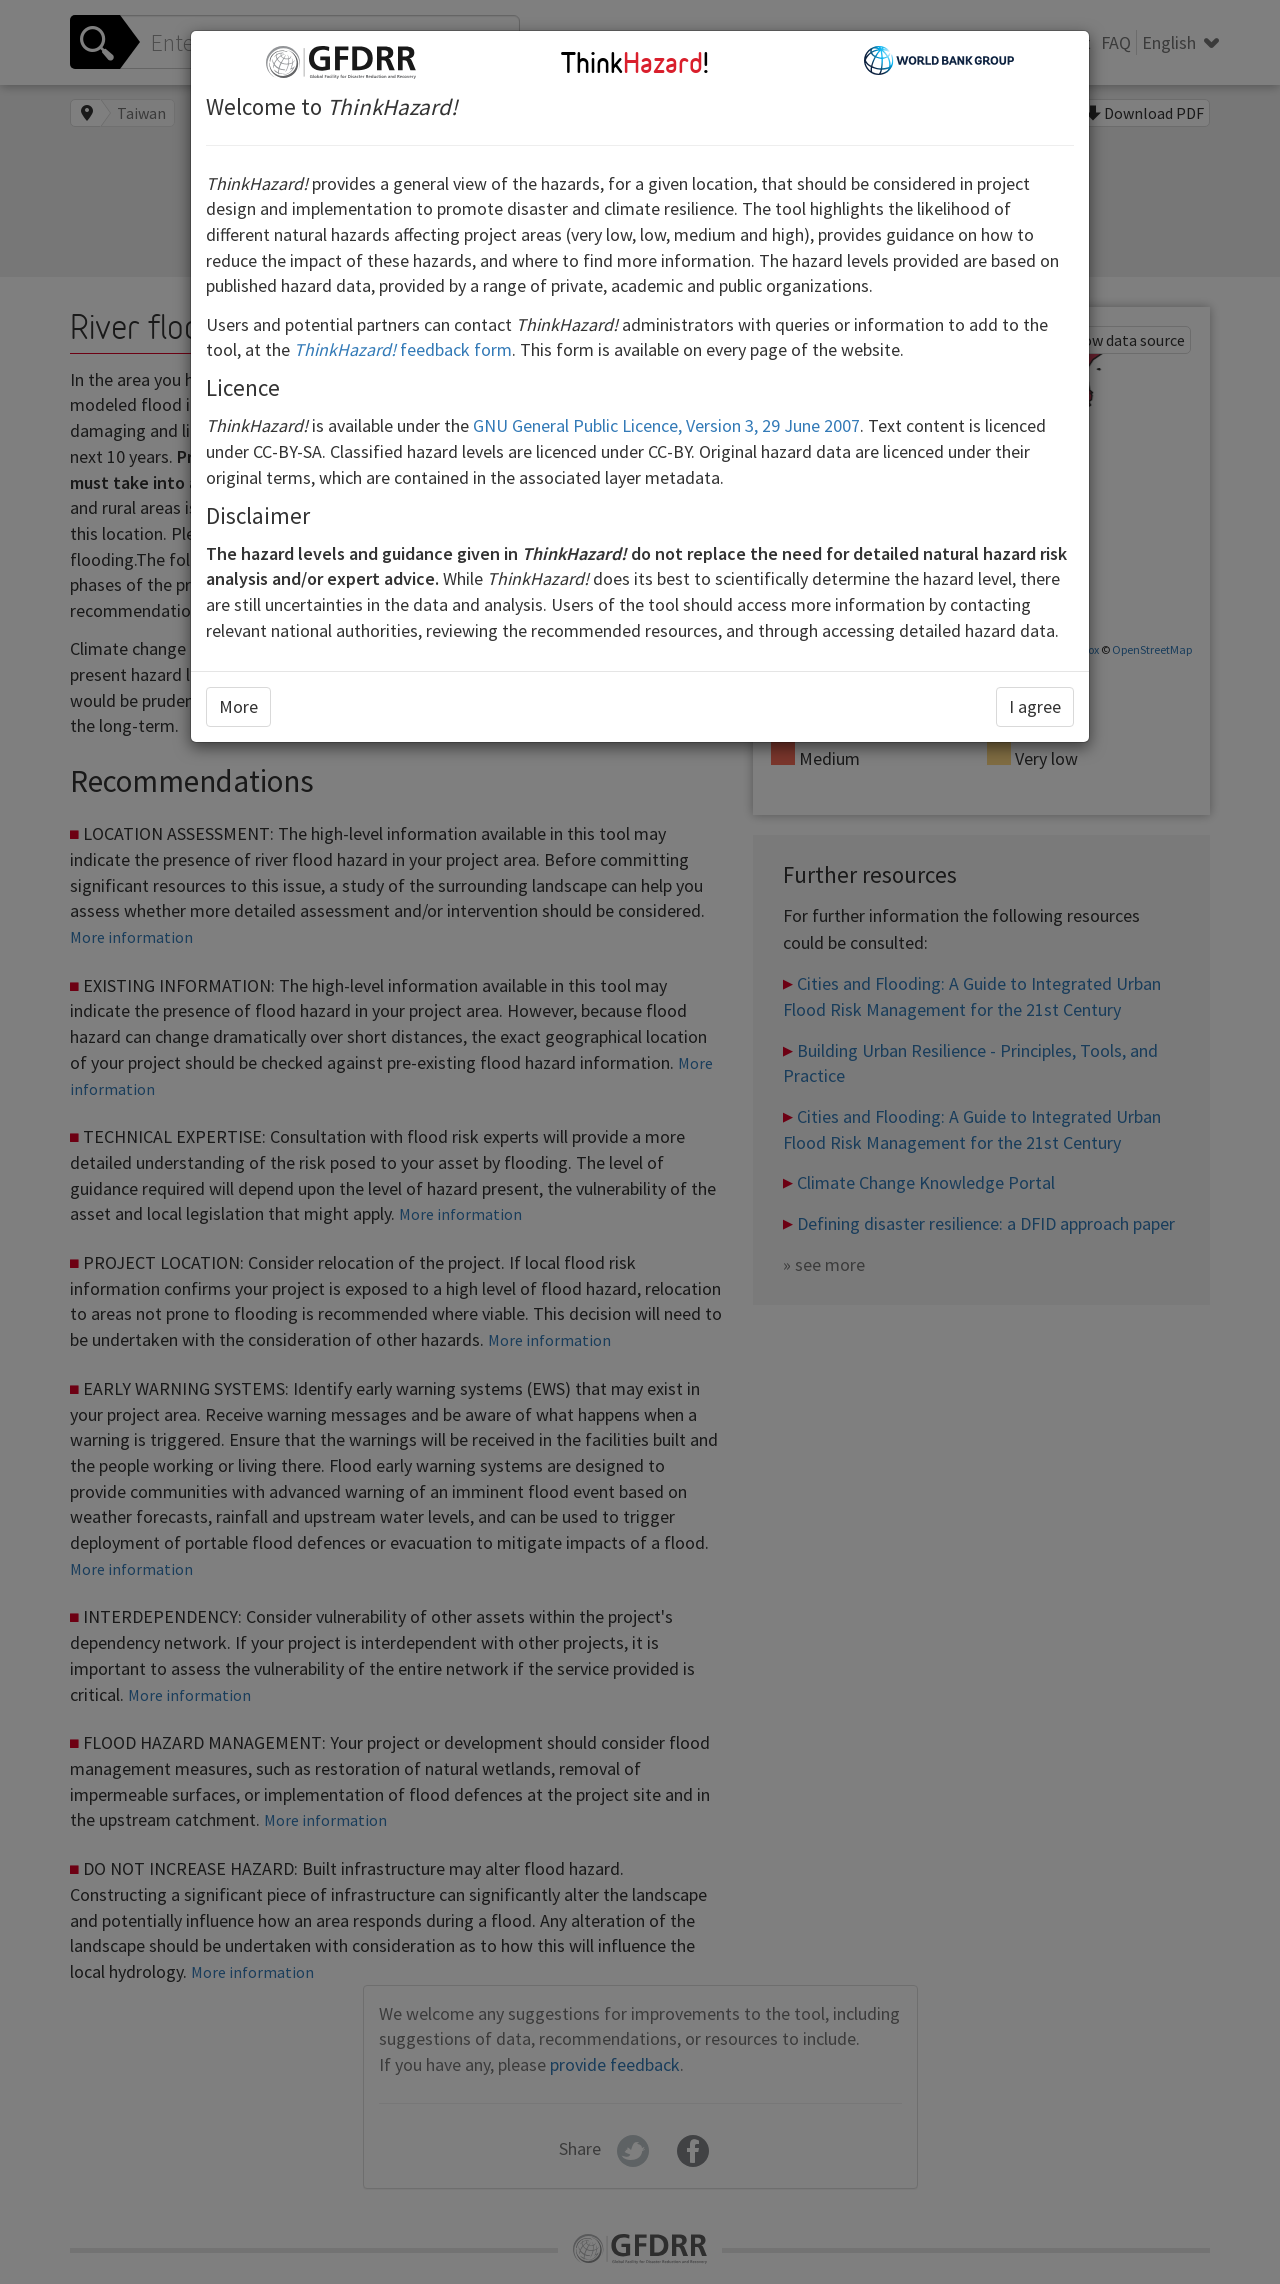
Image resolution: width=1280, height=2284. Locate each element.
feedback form (403, 349)
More (238, 706)
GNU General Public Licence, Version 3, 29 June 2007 (666, 425)
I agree (1035, 706)
